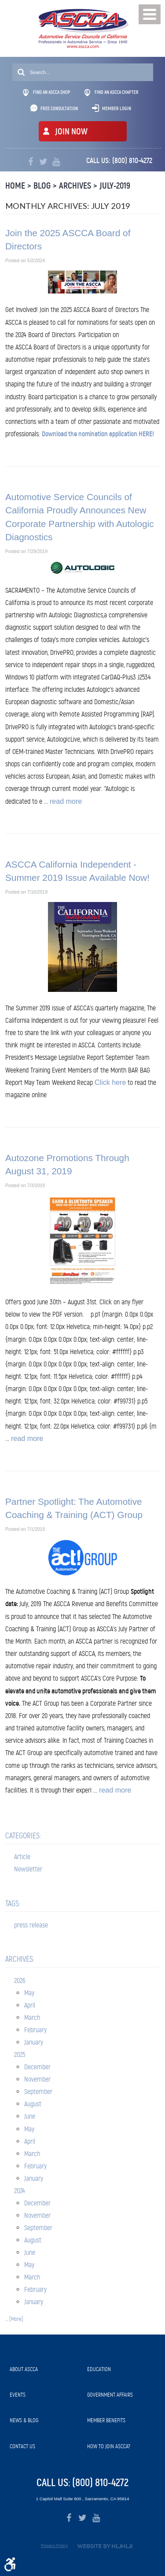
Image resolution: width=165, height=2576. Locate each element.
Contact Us (22, 2446)
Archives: (19, 1959)
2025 (19, 2054)
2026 (20, 1980)
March (32, 2017)
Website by (105, 2546)
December (37, 2067)
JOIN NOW (71, 131)
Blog (42, 185)
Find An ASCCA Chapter (111, 93)
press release (31, 1925)
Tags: (12, 1903)
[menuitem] (44, 2369)
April (29, 2005)
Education (99, 2369)
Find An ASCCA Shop (46, 93)
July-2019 (114, 185)
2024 (19, 2190)
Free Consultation (59, 108)
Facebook (30, 161)
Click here (110, 1082)
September (38, 2091)
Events (18, 2394)
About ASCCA (24, 2369)
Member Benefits (106, 2420)
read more (66, 801)
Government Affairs (110, 2394)
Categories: (23, 1836)
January (33, 2042)
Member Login (116, 108)
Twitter (43, 161)
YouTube (56, 161)
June (29, 2116)
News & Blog (24, 2420)
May (29, 1993)
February (35, 2030)
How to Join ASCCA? (108, 2446)
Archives (75, 185)
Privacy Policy (54, 2545)
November (37, 2079)
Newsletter (28, 1869)
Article (22, 1856)
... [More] (14, 2319)
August (32, 2104)
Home (15, 185)
